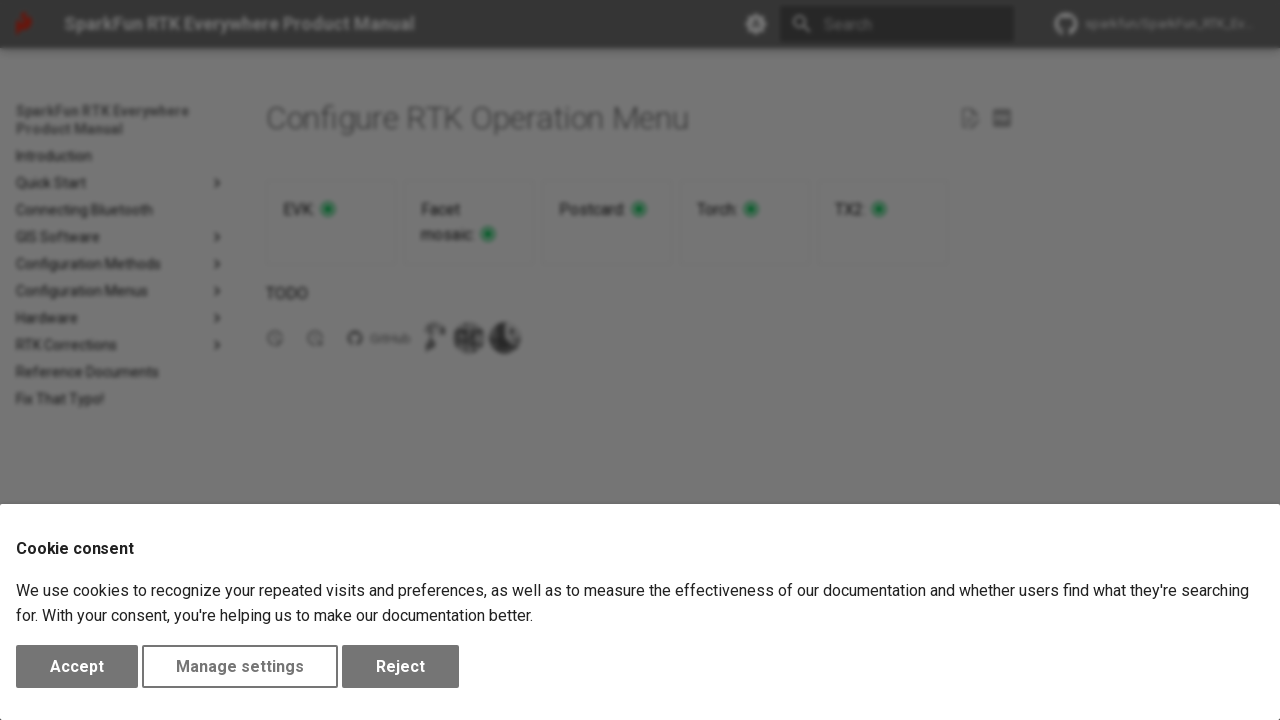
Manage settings (240, 666)
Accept (77, 666)
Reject (400, 666)
